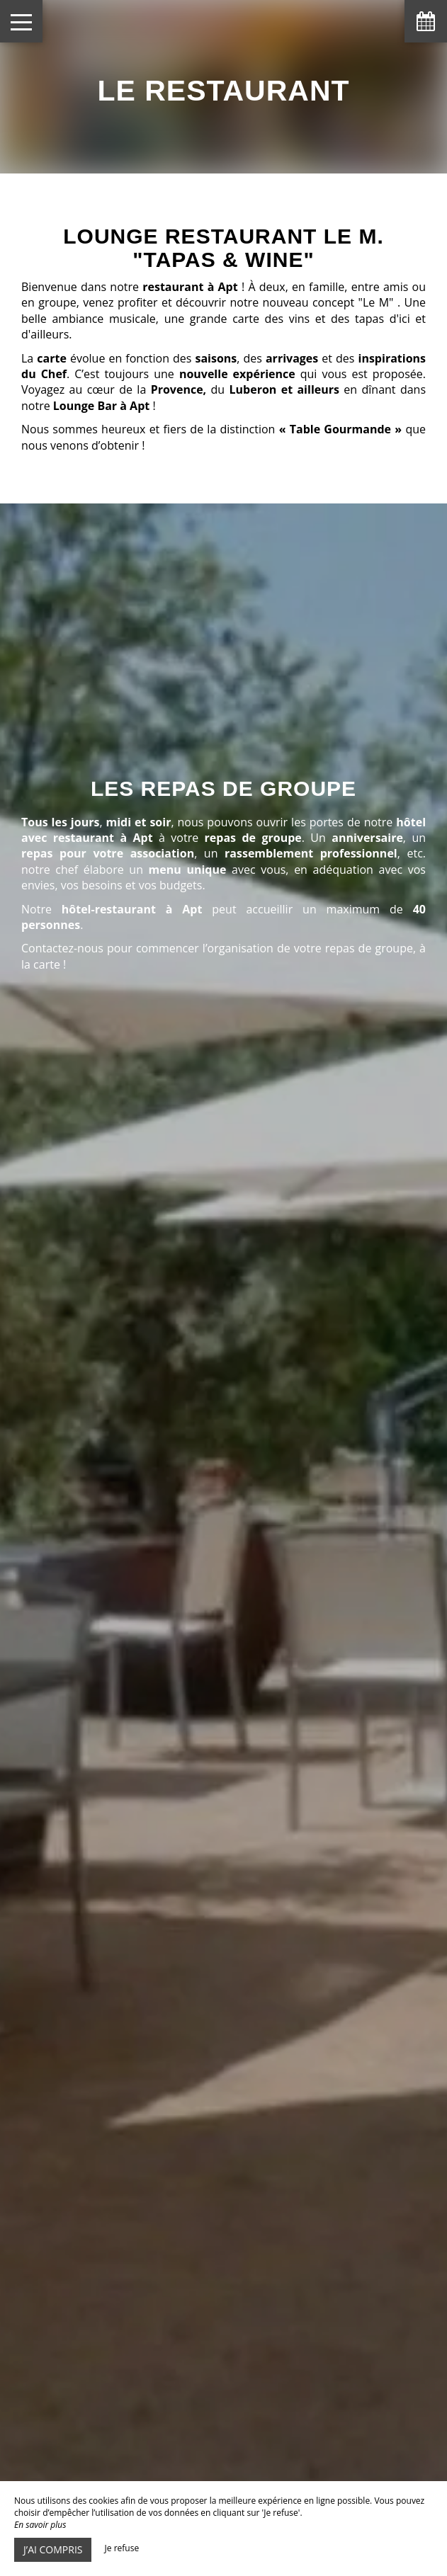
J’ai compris (52, 2549)
